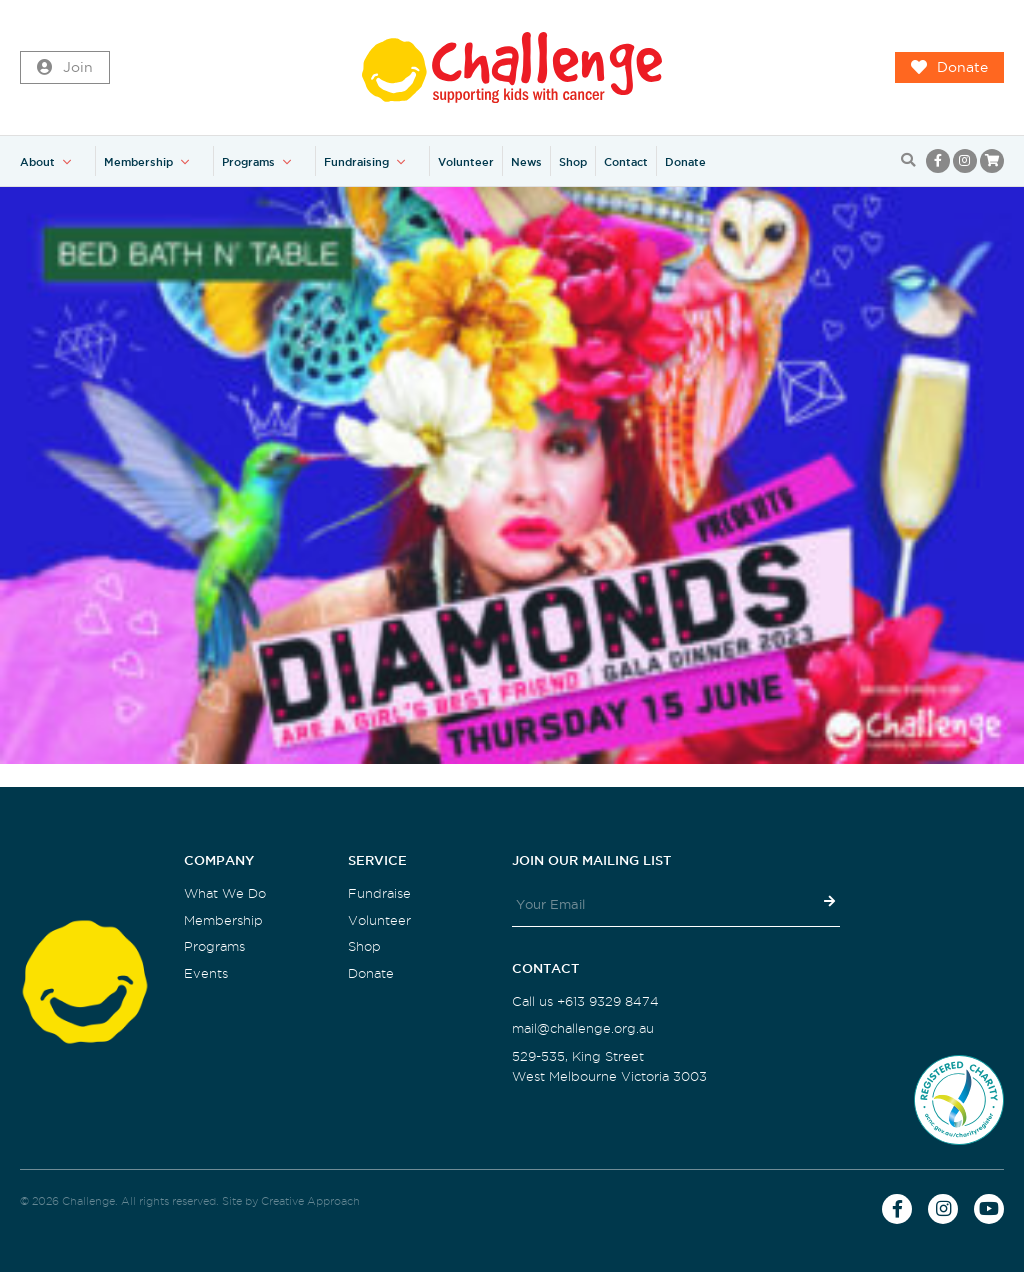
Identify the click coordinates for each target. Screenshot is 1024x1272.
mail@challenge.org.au (583, 1028)
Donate (949, 68)
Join (65, 68)
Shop (573, 162)
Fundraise (379, 893)
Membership (138, 162)
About (37, 162)
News (526, 162)
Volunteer (466, 162)
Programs (248, 162)
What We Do (225, 893)
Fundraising (356, 162)
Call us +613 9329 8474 (585, 1001)
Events (206, 973)
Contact (626, 162)
